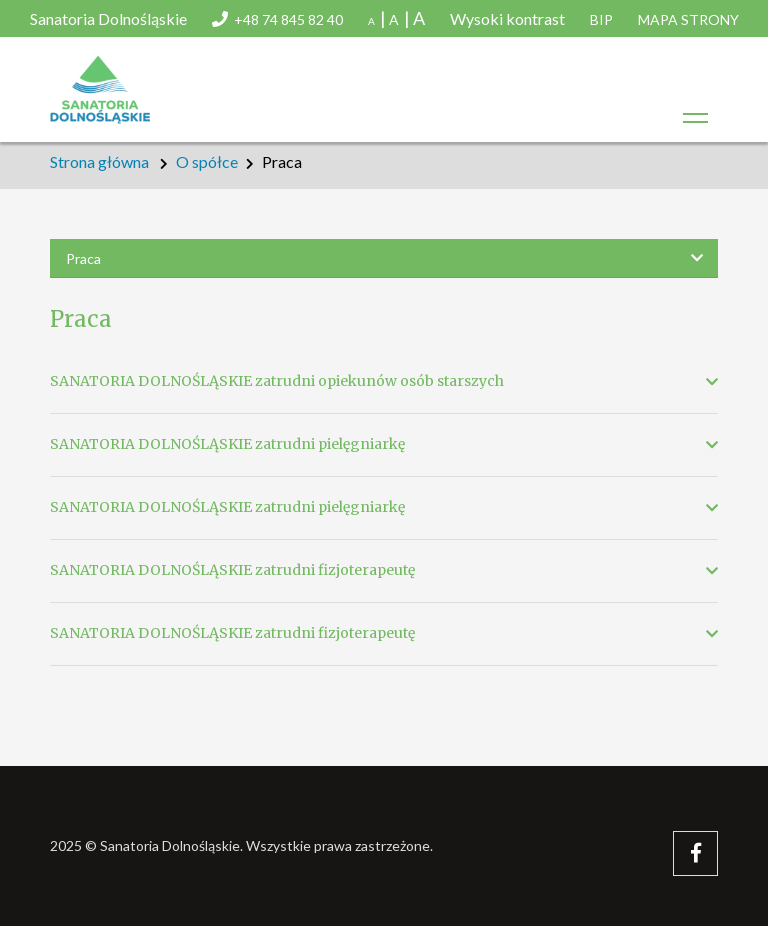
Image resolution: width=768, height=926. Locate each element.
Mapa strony (688, 19)
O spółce (207, 161)
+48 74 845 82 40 (288, 19)
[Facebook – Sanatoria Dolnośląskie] (695, 853)
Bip (601, 19)
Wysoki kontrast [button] (507, 18)
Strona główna (99, 161)
